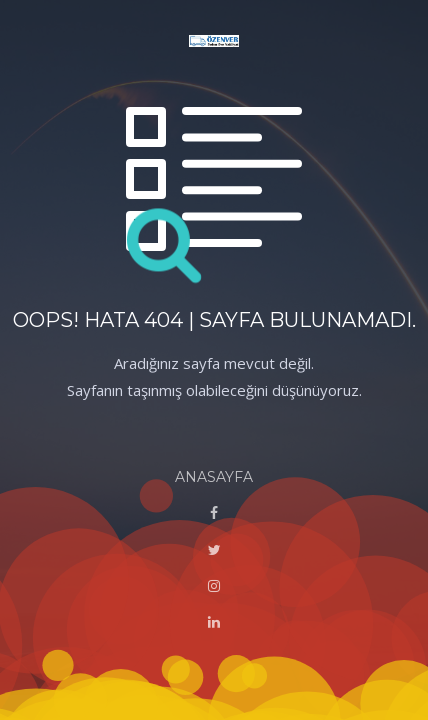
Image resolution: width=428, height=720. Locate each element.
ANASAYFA (214, 477)
